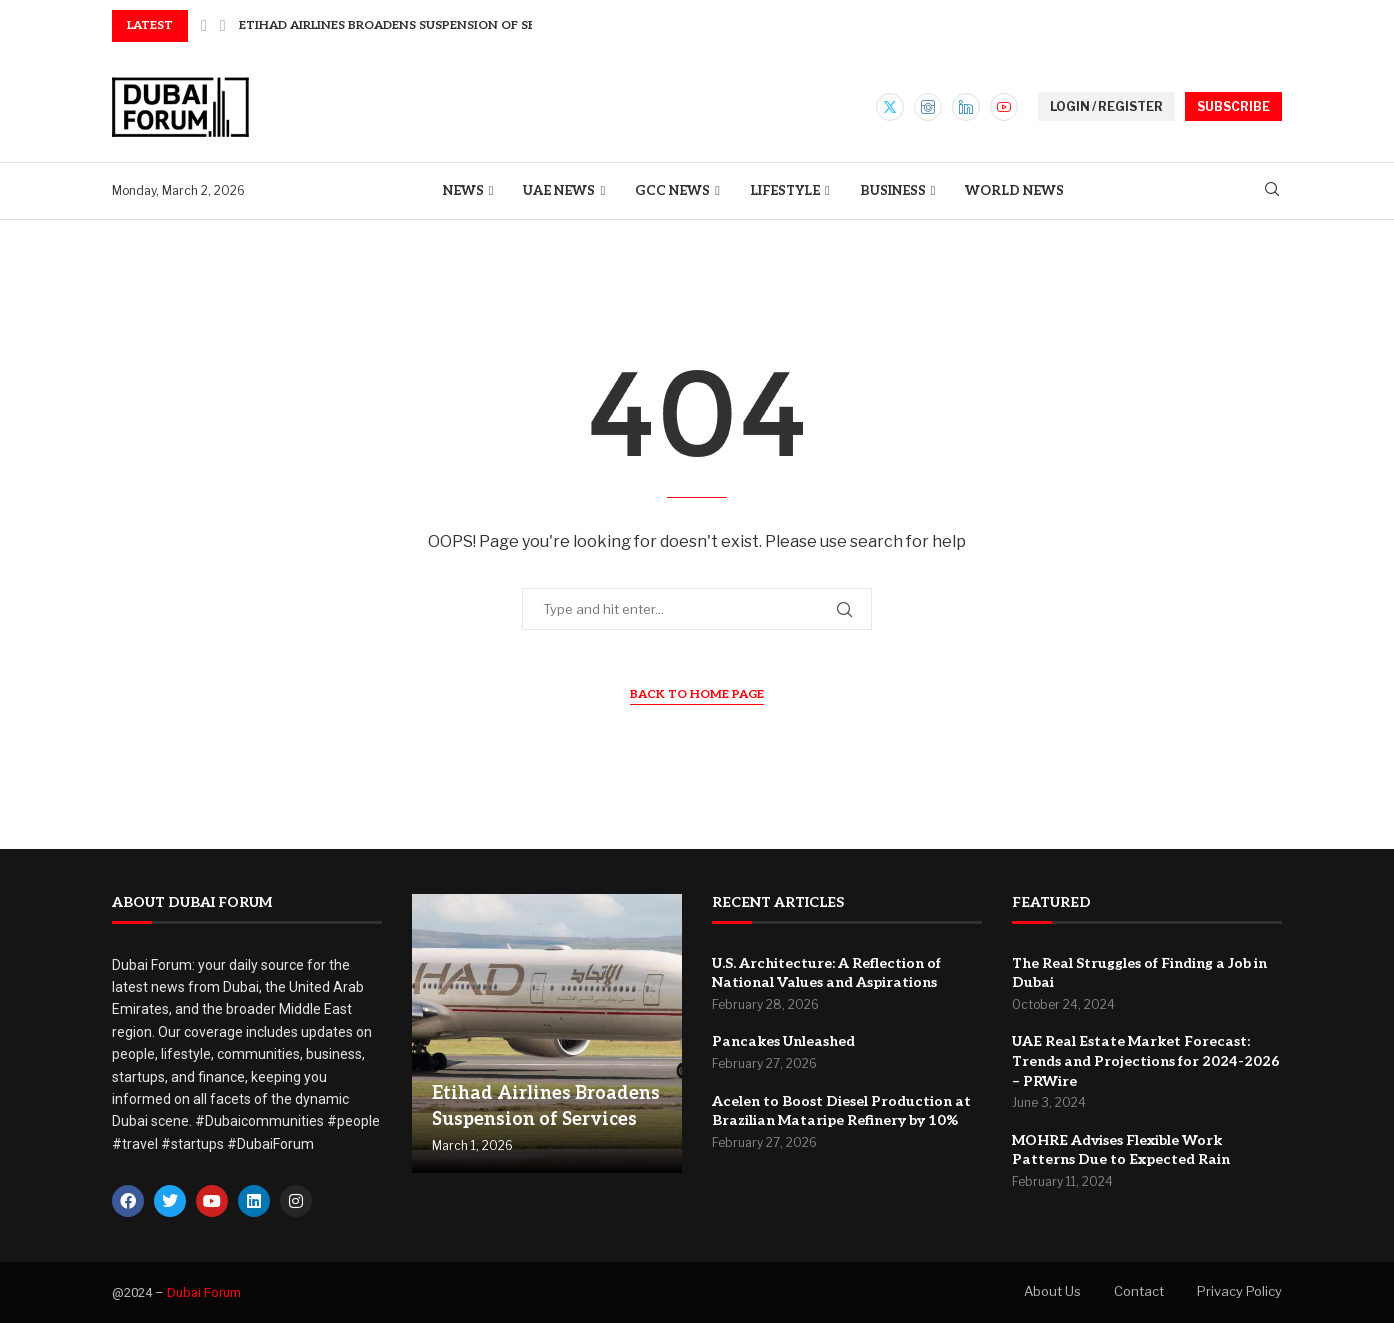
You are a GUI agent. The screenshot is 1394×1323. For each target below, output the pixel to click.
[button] (204, 26)
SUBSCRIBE (1233, 106)
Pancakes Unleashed (783, 1041)
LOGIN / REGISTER (1106, 106)
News (463, 191)
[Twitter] (890, 107)
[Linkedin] (966, 107)
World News (1014, 191)
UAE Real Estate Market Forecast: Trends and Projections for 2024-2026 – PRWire (1146, 1061)
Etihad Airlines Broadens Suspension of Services (409, 25)
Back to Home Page (697, 694)
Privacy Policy (1239, 1291)
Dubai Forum (204, 1292)
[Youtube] (1004, 107)
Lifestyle (785, 191)
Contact (1139, 1291)
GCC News (672, 191)
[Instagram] (928, 107)
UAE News (559, 191)
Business (893, 191)
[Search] (1272, 190)
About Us (1052, 1291)
